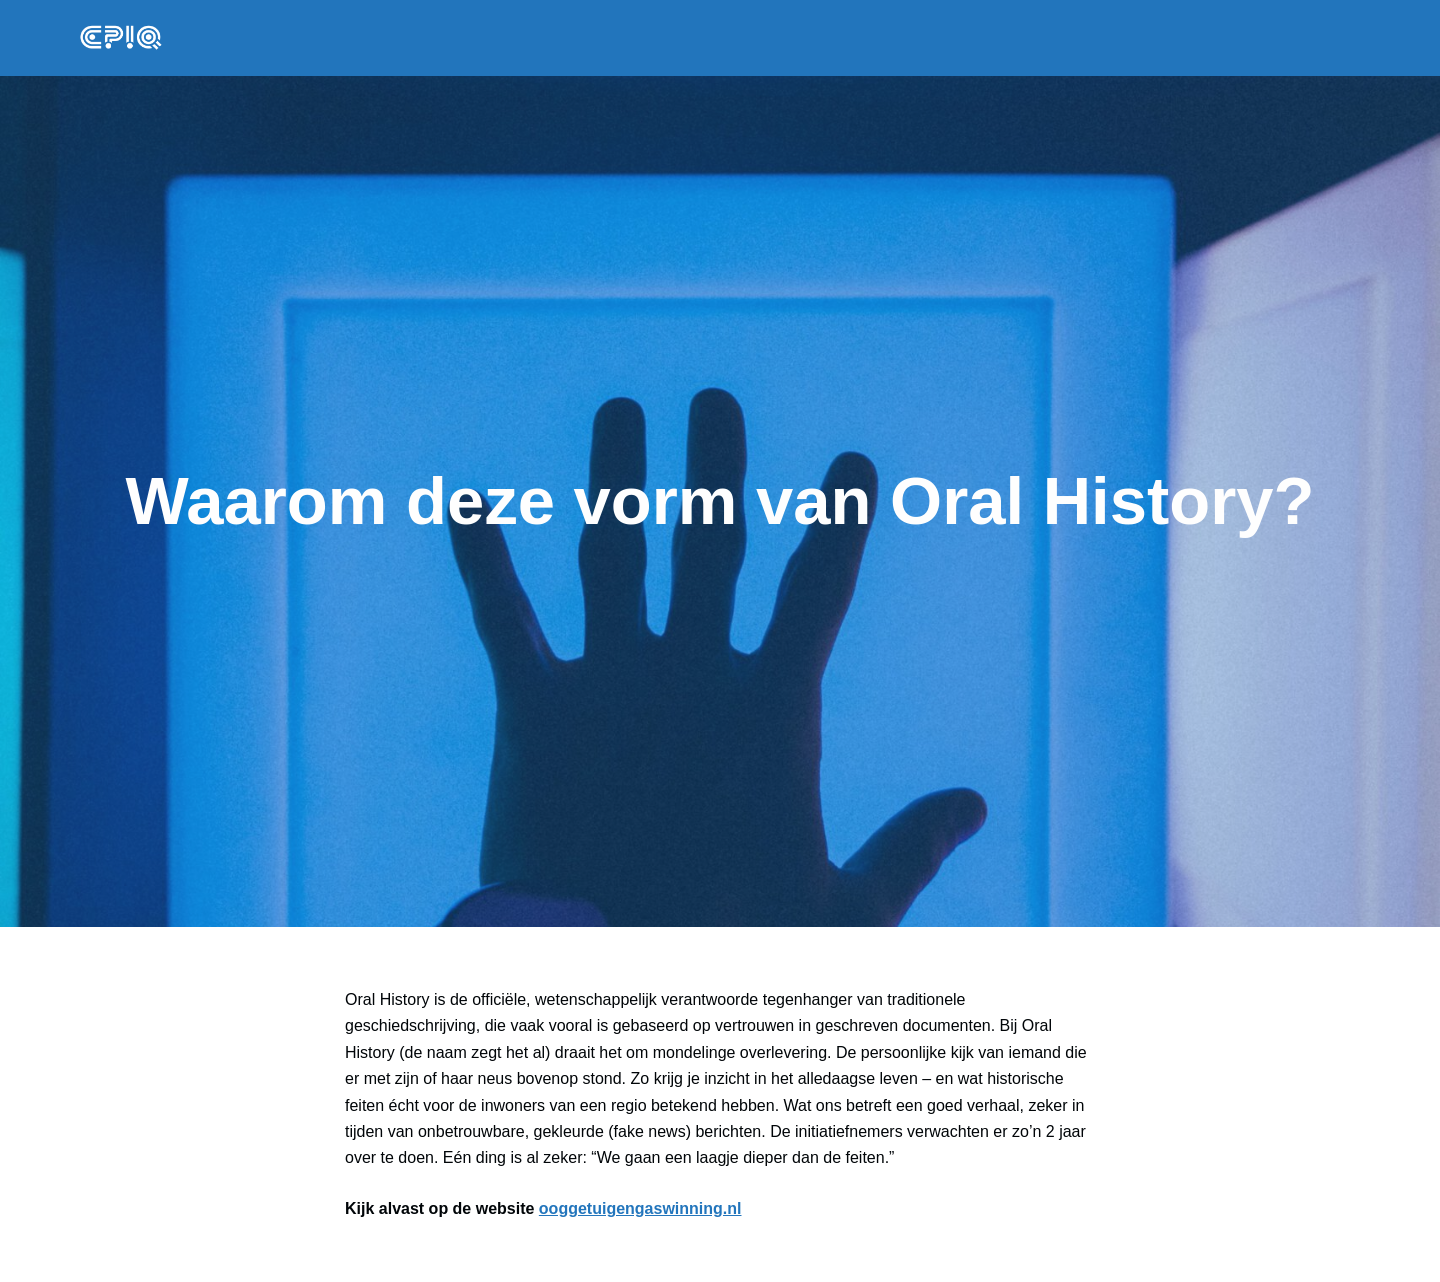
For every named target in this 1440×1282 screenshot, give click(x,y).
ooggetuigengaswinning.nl (640, 1208)
